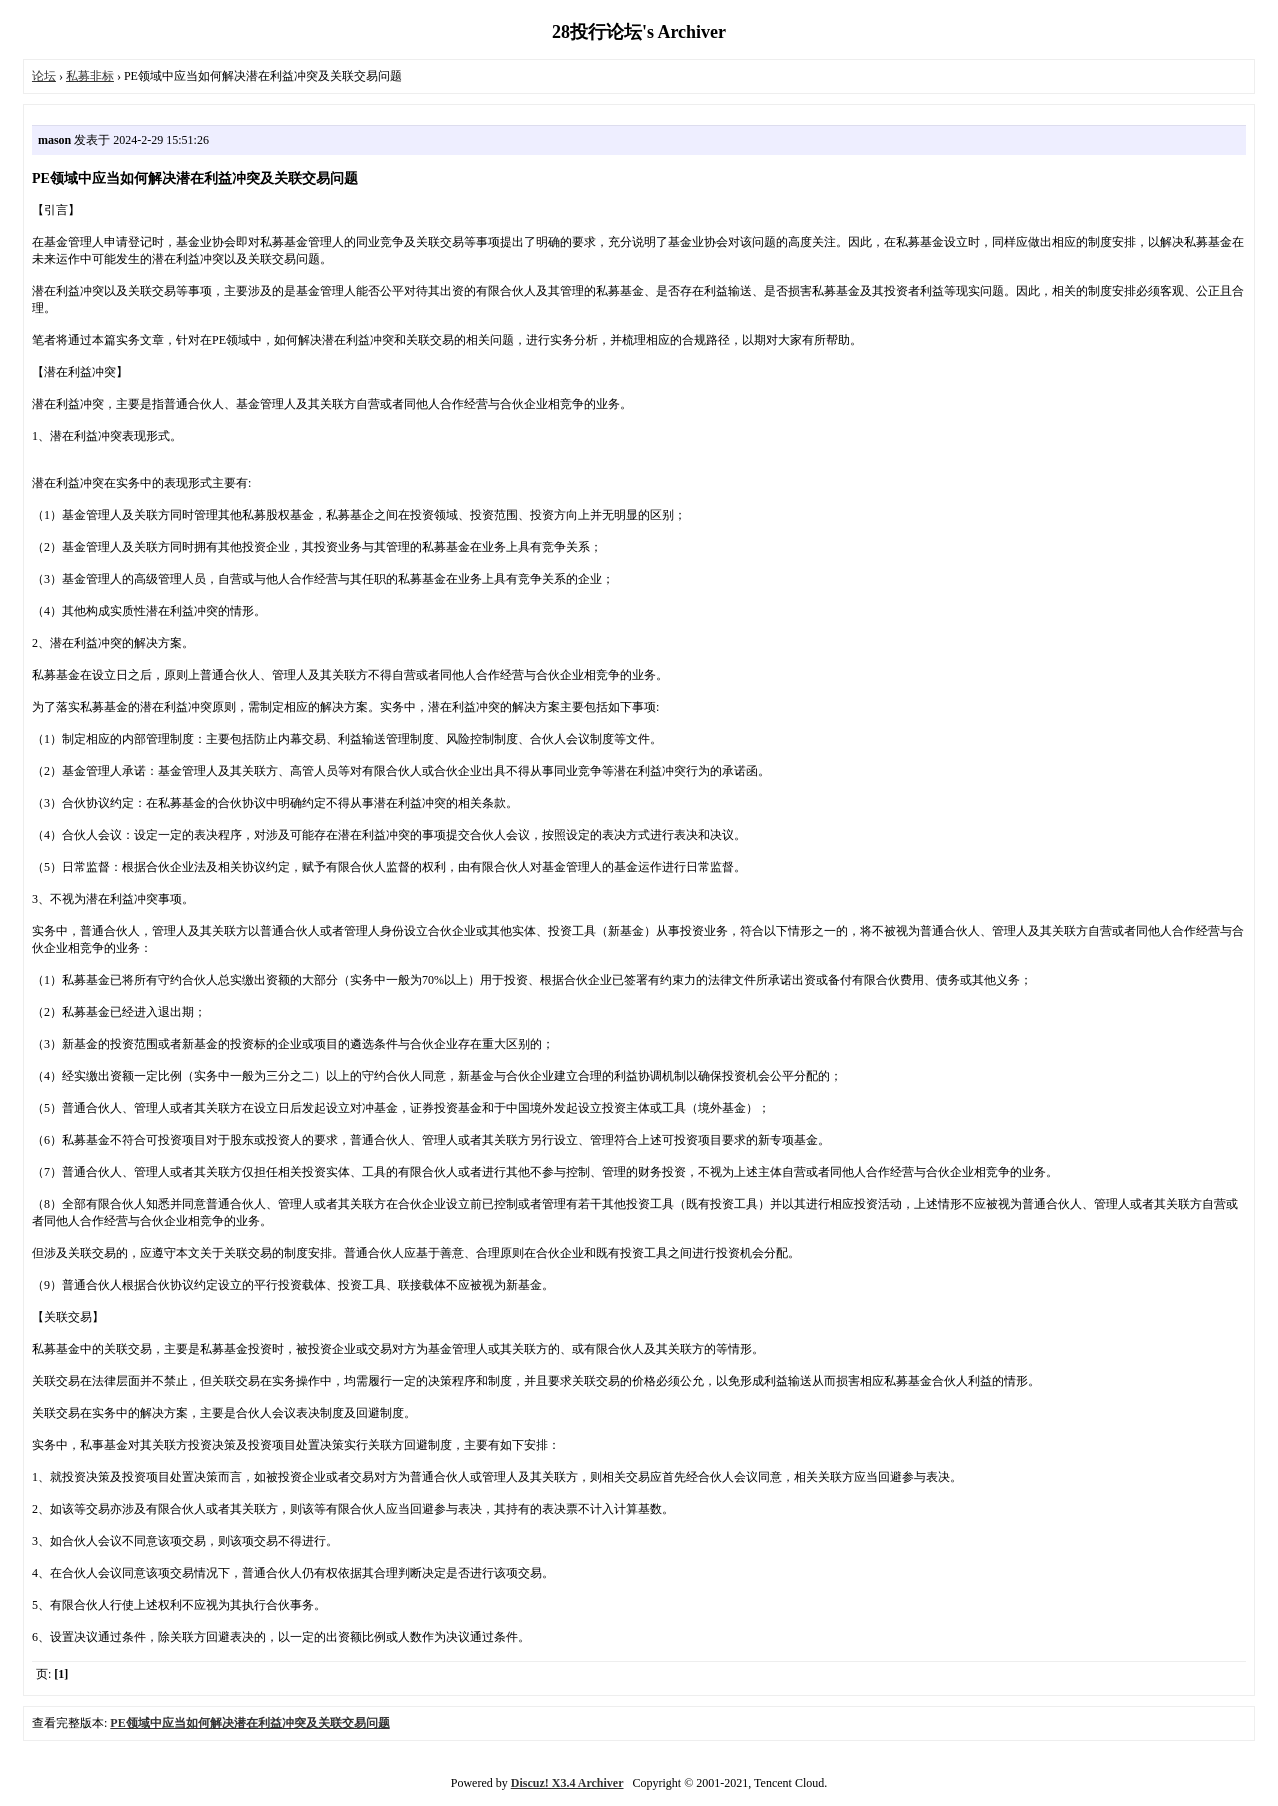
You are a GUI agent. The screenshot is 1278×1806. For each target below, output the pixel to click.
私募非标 (90, 76)
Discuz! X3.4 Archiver (567, 1783)
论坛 (44, 76)
